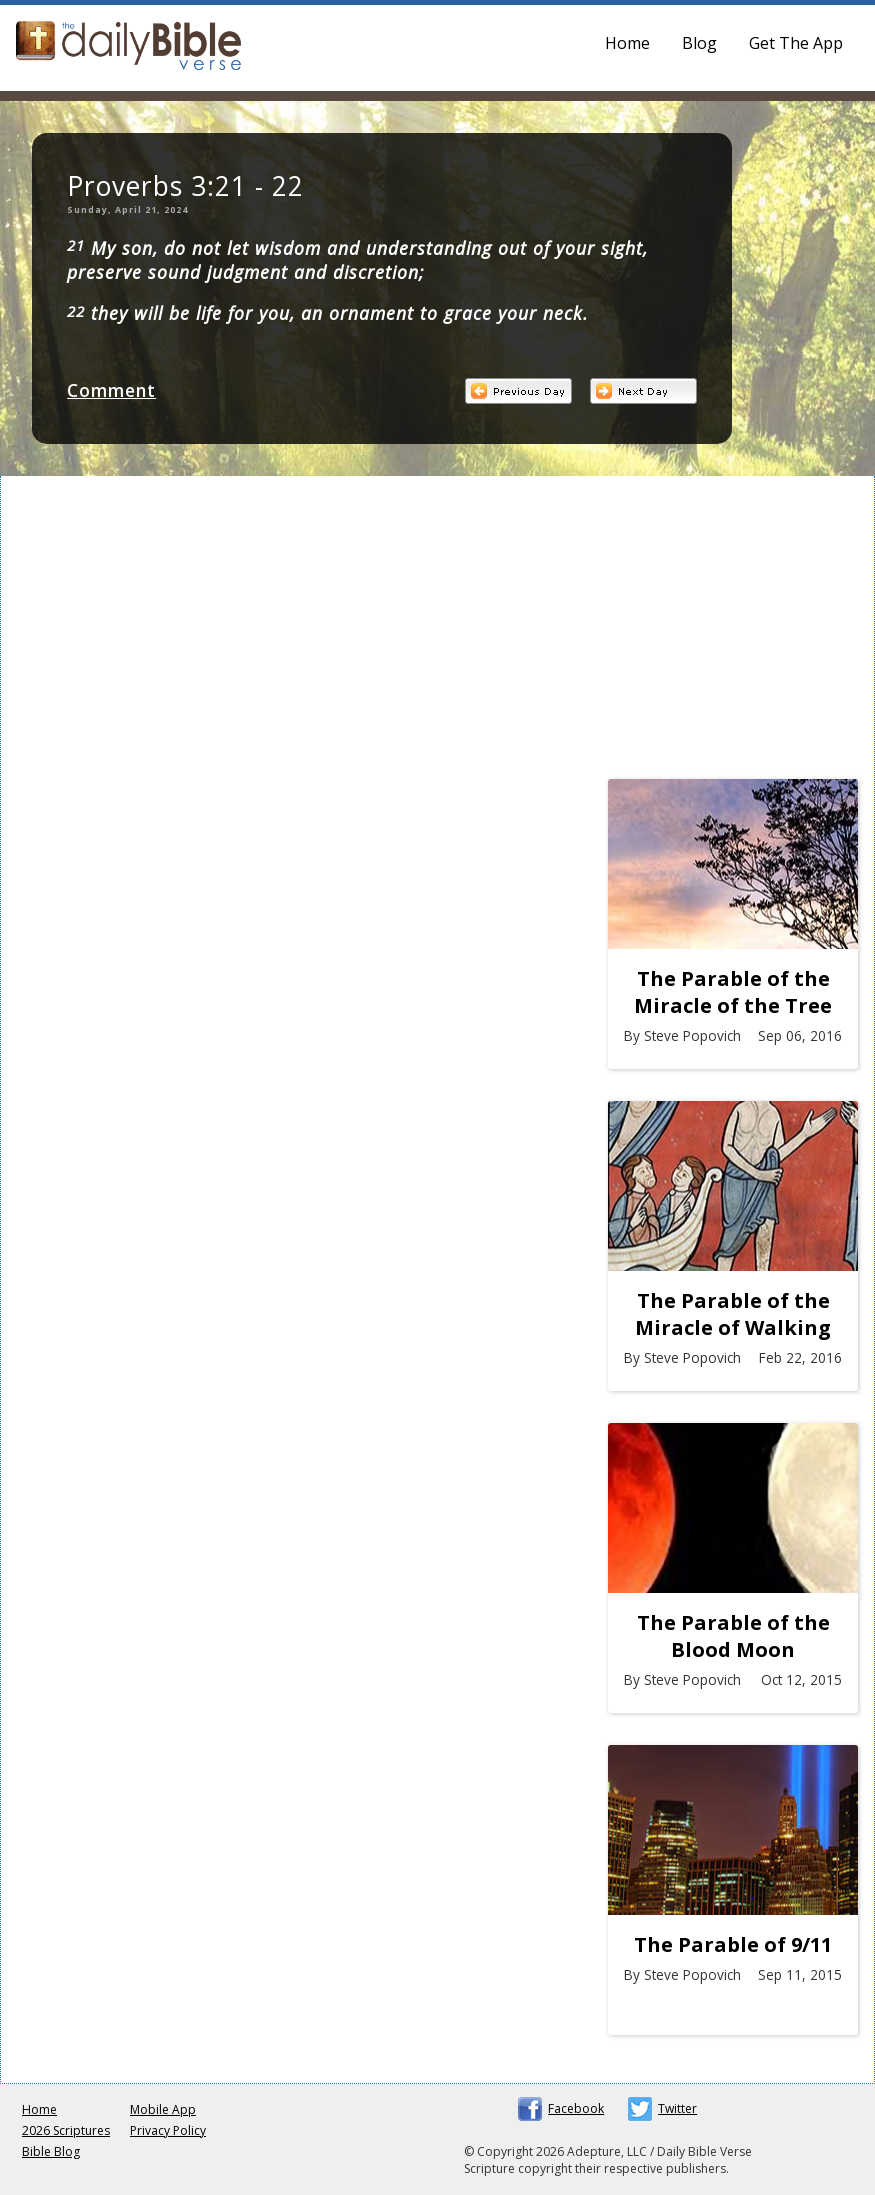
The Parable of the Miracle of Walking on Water (733, 1314)
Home (627, 43)
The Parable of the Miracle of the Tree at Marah (733, 992)
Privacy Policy (168, 2130)
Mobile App (163, 2109)
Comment (111, 390)
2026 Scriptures (66, 2130)
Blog (699, 43)
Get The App (796, 43)
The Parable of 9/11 (733, 1944)
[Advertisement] (733, 633)
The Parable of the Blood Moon (733, 1636)
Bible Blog (51, 2151)
